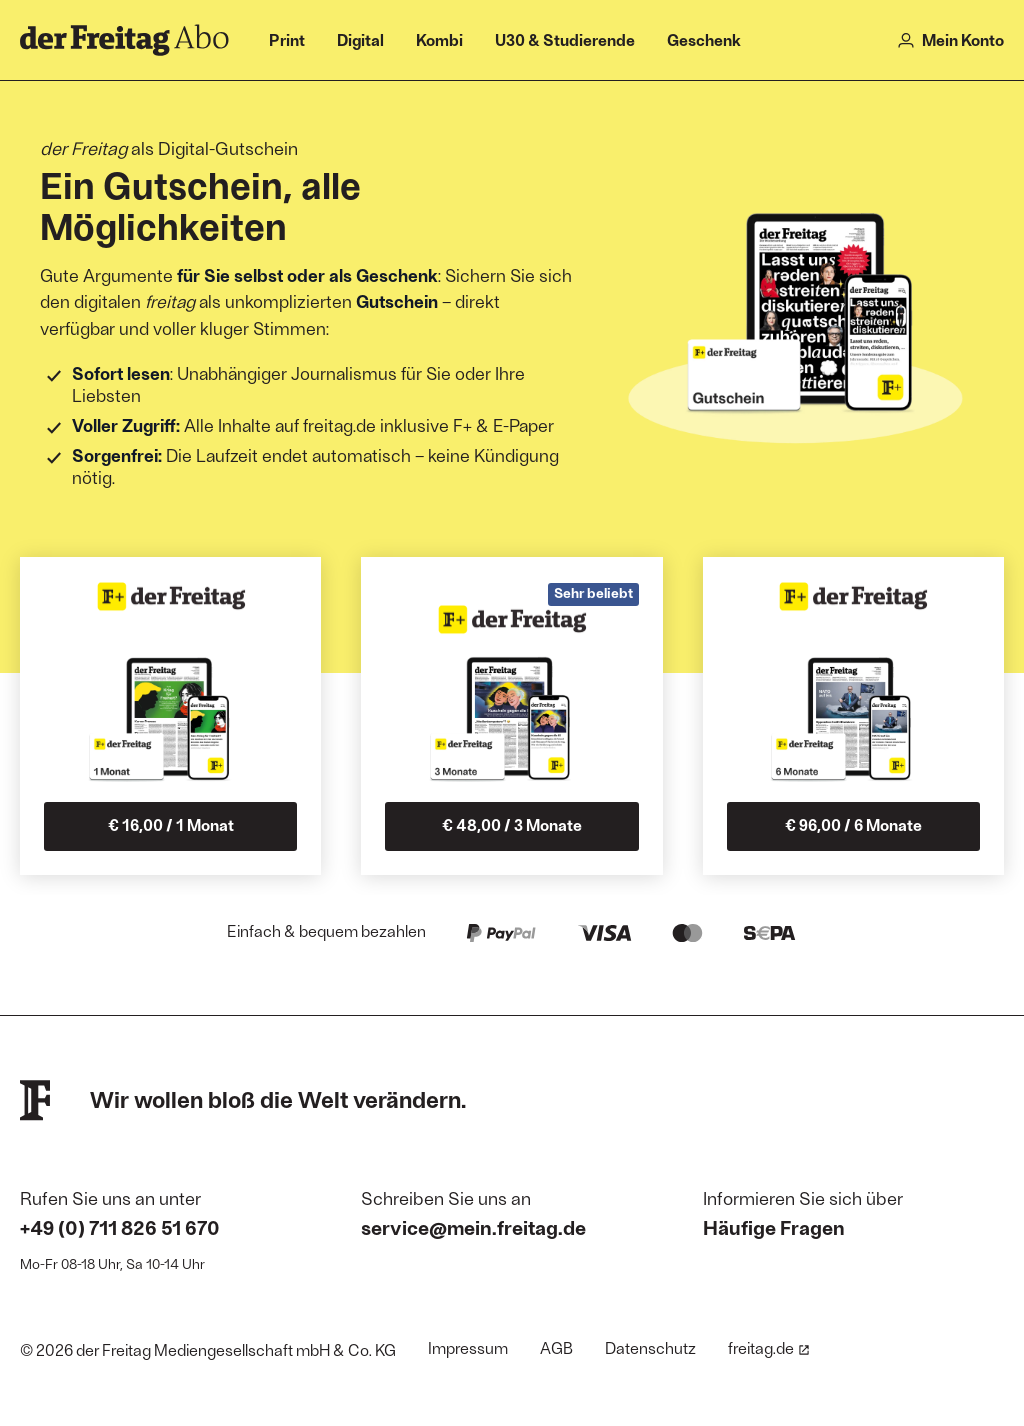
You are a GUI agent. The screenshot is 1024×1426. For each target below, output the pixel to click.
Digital (360, 39)
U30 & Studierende (565, 39)
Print (287, 39)
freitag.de (769, 1347)
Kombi (439, 39)
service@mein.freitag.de (473, 1227)
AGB (556, 1347)
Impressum (468, 1347)
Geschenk (704, 39)
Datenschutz (650, 1347)
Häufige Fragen (774, 1227)
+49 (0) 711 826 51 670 (120, 1227)
